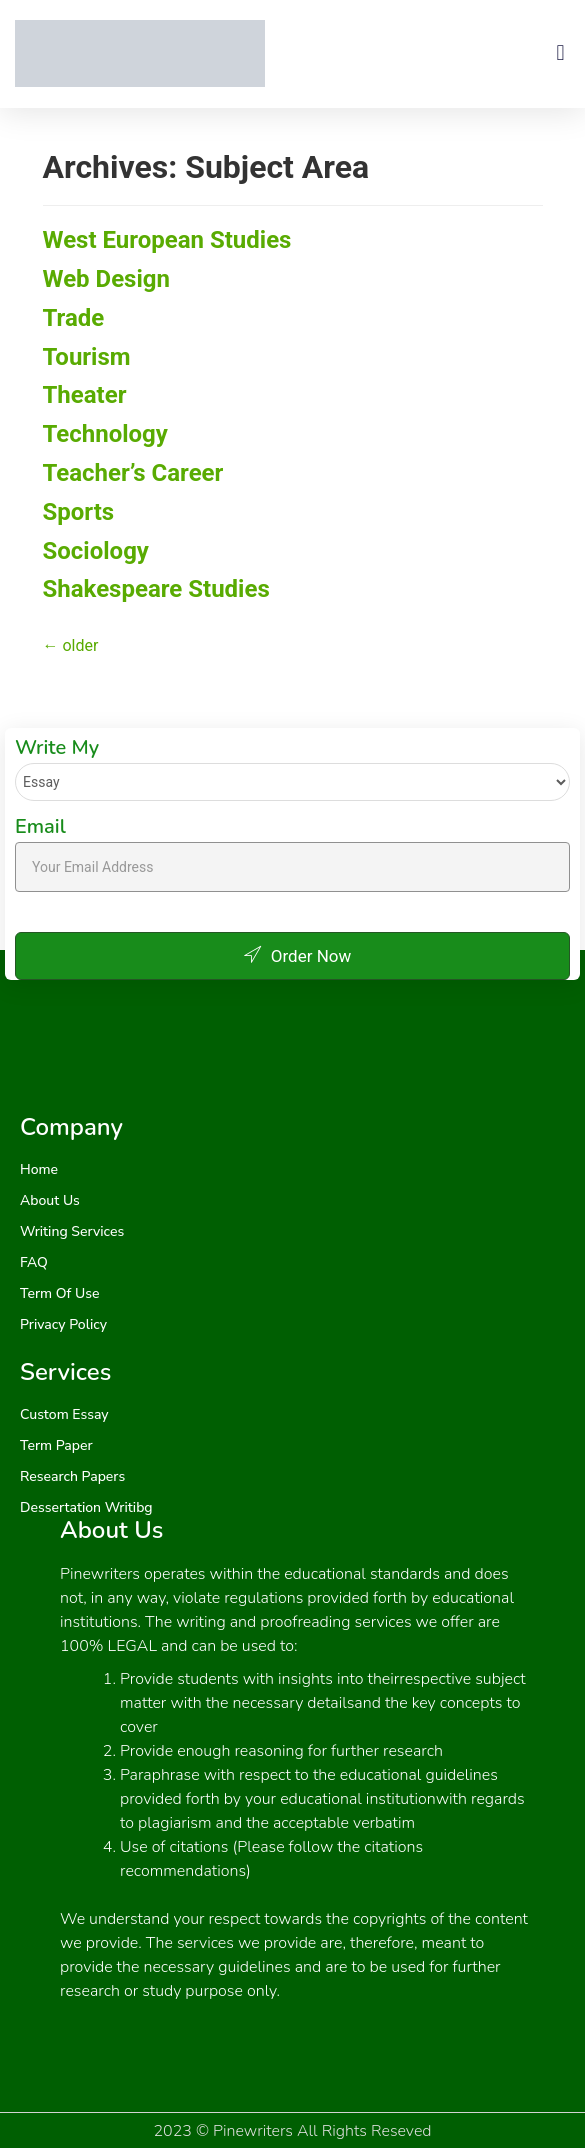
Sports (79, 512)
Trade (74, 318)
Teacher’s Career (133, 473)
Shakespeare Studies (156, 589)
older (71, 645)
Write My (57, 748)
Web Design (106, 279)
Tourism (87, 357)
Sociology (96, 551)
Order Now (292, 956)
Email (40, 827)
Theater (85, 395)
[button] (560, 53)
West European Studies (167, 240)
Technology (105, 434)
